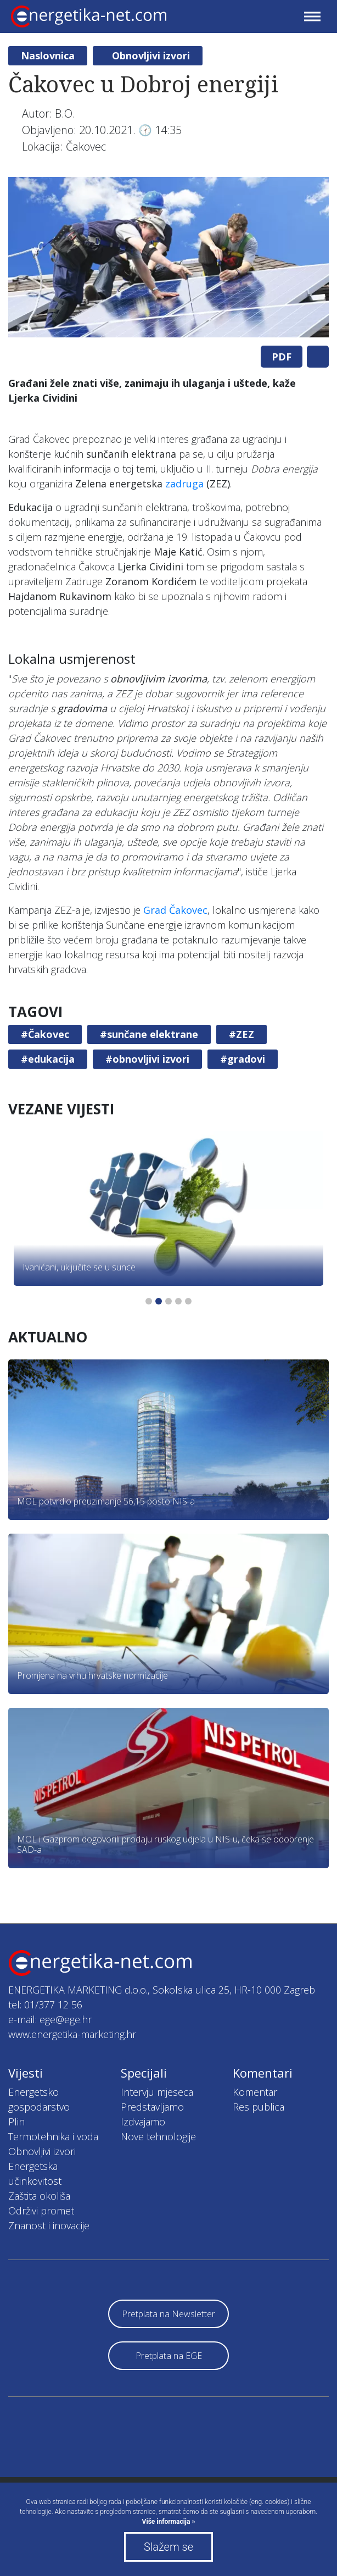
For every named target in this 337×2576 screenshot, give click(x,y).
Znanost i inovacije (48, 2225)
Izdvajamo (143, 2121)
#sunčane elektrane (149, 1034)
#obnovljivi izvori (147, 1058)
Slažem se (168, 2546)
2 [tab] (158, 1301)
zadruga (184, 483)
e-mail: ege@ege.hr (50, 2019)
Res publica (258, 2106)
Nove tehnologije (158, 2136)
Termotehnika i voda (53, 2136)
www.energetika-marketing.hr (72, 2034)
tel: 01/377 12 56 (45, 2004)
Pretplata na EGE (169, 2356)
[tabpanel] (168, 257)
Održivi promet (41, 2210)
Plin (16, 2121)
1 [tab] (148, 1301)
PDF (281, 356)
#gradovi (242, 1058)
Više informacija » (168, 2521)
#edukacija (48, 1058)
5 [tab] (188, 1301)
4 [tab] (178, 1301)
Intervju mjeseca (157, 2091)
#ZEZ (241, 1034)
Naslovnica (48, 55)
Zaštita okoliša (39, 2195)
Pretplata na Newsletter (168, 2314)
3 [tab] (168, 1301)
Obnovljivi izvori (151, 55)
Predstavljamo (152, 2106)
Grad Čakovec (175, 910)
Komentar (255, 2091)
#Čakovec (45, 1034)
